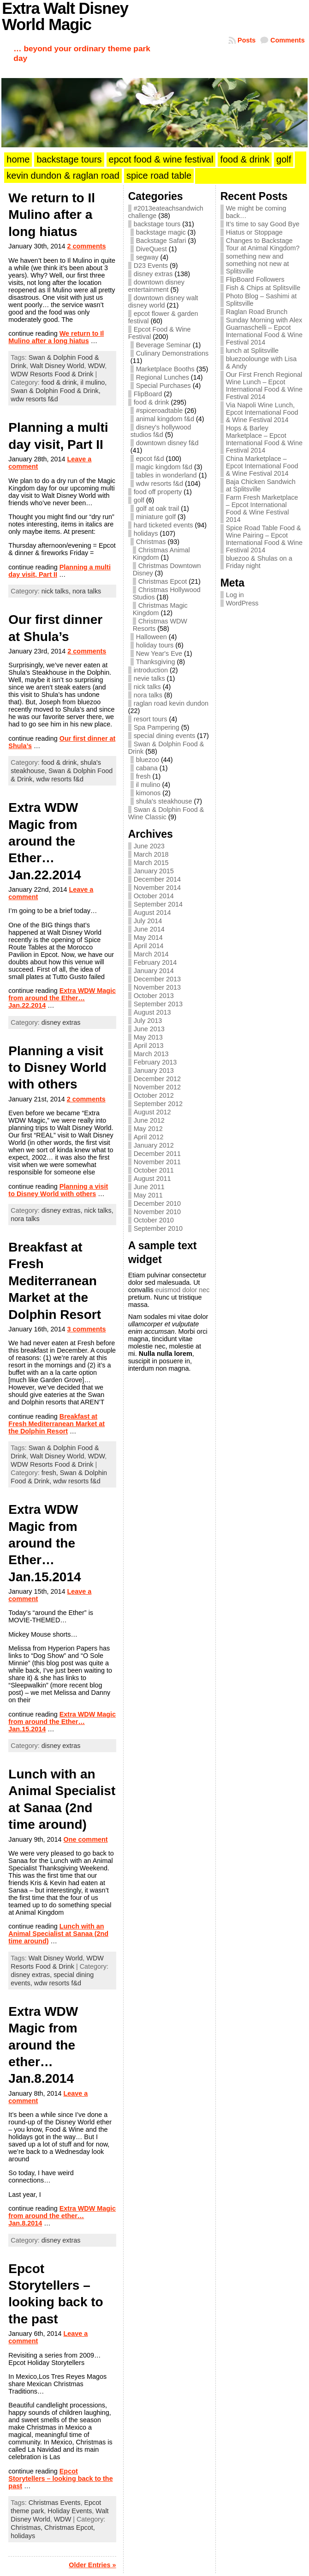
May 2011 (148, 1195)
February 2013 (155, 1062)
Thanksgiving (155, 661)
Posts (247, 40)
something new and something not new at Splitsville (257, 264)
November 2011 (157, 1162)
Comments (287, 40)
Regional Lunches (162, 377)
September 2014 (158, 904)
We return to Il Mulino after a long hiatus (51, 215)
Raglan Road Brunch (257, 311)
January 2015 (154, 871)
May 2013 (148, 1037)
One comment (86, 1839)
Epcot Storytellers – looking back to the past (60, 2478)
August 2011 (152, 1178)
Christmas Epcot (162, 581)
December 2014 (157, 879)
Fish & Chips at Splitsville (263, 287)
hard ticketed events (163, 525)
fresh (143, 776)
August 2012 (152, 1112)
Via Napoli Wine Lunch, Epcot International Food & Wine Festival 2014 (262, 412)
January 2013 (154, 1070)
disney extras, (63, 1210)
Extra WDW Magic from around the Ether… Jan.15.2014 (44, 1543)
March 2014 (151, 954)
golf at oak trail (157, 508)
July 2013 (148, 1020)
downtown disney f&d (167, 443)
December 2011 (157, 1153)
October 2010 (154, 1220)
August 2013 (152, 1012)
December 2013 (157, 979)
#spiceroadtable (159, 410)
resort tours (150, 719)
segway (147, 257)
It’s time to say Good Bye (263, 224)
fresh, (51, 1472)
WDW (96, 365)
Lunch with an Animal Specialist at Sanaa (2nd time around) (58, 1934)
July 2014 (148, 921)
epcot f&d (150, 458)
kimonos (148, 793)
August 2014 (152, 912)
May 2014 (148, 937)
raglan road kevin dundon (171, 703)
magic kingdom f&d (164, 467)
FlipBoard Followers (255, 279)
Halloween (151, 637)
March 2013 (151, 1054)
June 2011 (149, 1187)
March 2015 (151, 862)
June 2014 (149, 929)
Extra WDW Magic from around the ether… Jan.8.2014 (43, 2045)
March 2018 (151, 854)
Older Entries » (92, 2565)
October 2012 (154, 1095)
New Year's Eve (159, 653)
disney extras (61, 1022)
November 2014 (157, 887)
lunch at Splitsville (252, 350)
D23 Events (151, 265)
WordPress (242, 603)
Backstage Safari (161, 240)
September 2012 (158, 1103)
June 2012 (149, 1120)
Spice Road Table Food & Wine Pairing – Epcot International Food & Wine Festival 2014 (264, 539)
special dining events (165, 735)
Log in (235, 595)
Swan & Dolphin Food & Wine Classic (166, 813)
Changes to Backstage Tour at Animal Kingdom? (263, 244)
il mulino (148, 784)
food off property (158, 492)
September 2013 (158, 1004)
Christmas (151, 541)
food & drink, (61, 382)
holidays (23, 2536)
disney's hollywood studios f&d (161, 430)
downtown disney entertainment (156, 285)
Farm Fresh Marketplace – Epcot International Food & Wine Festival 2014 (262, 508)
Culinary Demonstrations (172, 353)
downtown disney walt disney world (163, 301)
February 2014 (155, 962)
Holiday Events (70, 2511)
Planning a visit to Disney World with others (57, 1068)
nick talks (147, 686)
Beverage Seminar (163, 345)
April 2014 (149, 945)
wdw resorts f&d (34, 399)
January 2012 (154, 1145)
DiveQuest (151, 249)
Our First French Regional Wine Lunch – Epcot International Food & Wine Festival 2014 (264, 385)
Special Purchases (163, 385)
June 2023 (149, 846)
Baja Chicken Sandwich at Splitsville (261, 485)
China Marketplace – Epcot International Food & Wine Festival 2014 (262, 466)
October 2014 (154, 896)
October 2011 (154, 1170)
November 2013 (157, 987)
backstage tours (157, 224)
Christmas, (27, 2527)
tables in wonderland (166, 475)
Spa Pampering (156, 727)
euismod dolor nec (182, 1290)
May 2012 (148, 1128)
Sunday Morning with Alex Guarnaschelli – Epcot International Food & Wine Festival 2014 (264, 331)
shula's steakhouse (164, 801)
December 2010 (157, 1203)
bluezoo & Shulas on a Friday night (259, 562)
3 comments (86, 1329)
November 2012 (157, 1087)
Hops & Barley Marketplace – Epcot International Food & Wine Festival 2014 (264, 439)
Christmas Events (55, 2502)
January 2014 (154, 970)
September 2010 (158, 1228)
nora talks (86, 591)
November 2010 (157, 1211)
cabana (147, 768)
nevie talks (149, 678)
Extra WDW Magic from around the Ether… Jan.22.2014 (44, 841)
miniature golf (156, 516)
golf (139, 500)
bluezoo (147, 759)
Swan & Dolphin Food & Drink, (55, 390)
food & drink (151, 402)
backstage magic (161, 232)
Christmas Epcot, (69, 2527)
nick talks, (57, 591)
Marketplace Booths (165, 369)
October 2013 (154, 995)
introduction (151, 670)
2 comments (86, 246)
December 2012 (157, 1078)
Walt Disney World (57, 365)
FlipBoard (148, 394)
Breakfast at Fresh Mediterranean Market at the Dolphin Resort (54, 1281)
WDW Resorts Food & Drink (52, 374)
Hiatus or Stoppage (254, 232)
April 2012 (149, 1137)
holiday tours (155, 645)
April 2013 (149, 1045)
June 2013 (149, 1029)
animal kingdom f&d (165, 419)
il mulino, (94, 382)
